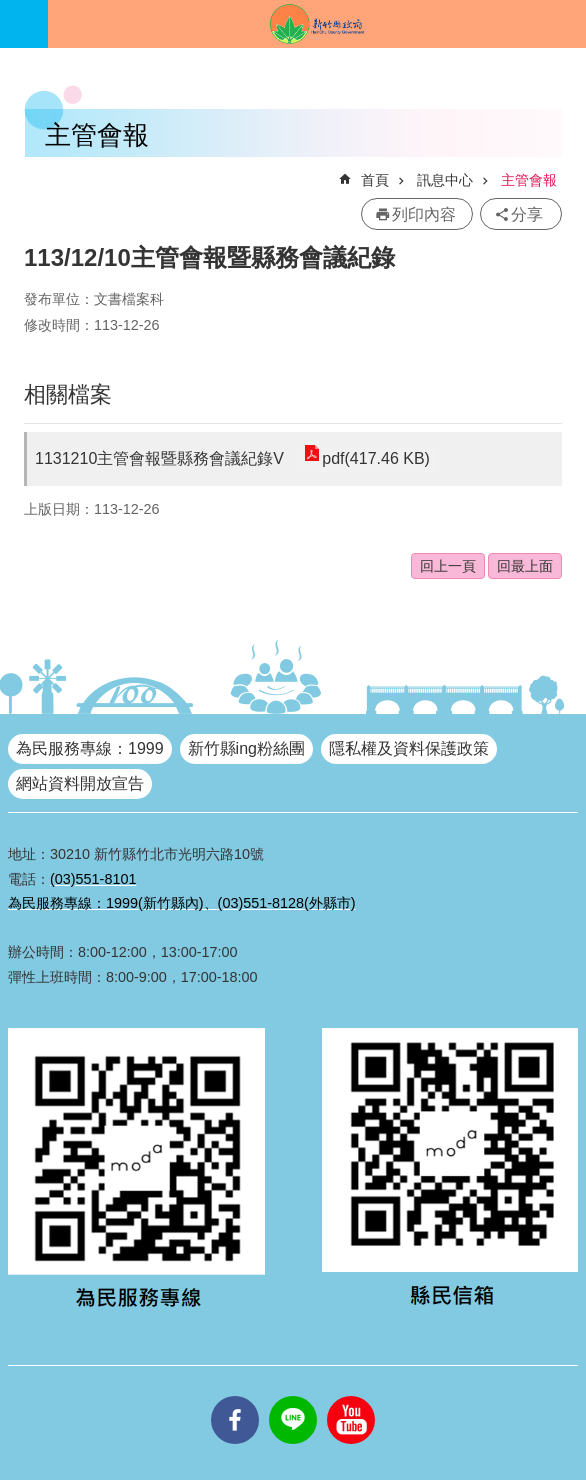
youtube (351, 1396)
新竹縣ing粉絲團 (246, 748)
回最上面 (525, 566)
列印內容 (424, 214)
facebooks (235, 1396)
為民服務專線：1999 (90, 748)
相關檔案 (68, 394)
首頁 (375, 180)
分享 (527, 214)
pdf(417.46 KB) (376, 458)
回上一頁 (448, 566)
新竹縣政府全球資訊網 (317, 24)
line (293, 1396)
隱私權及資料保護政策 (409, 748)
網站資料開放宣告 (80, 783)
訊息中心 (445, 180)
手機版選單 (24, 24)
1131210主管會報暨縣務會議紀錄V (159, 458)
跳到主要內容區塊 (10, 10)
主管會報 (529, 180)
